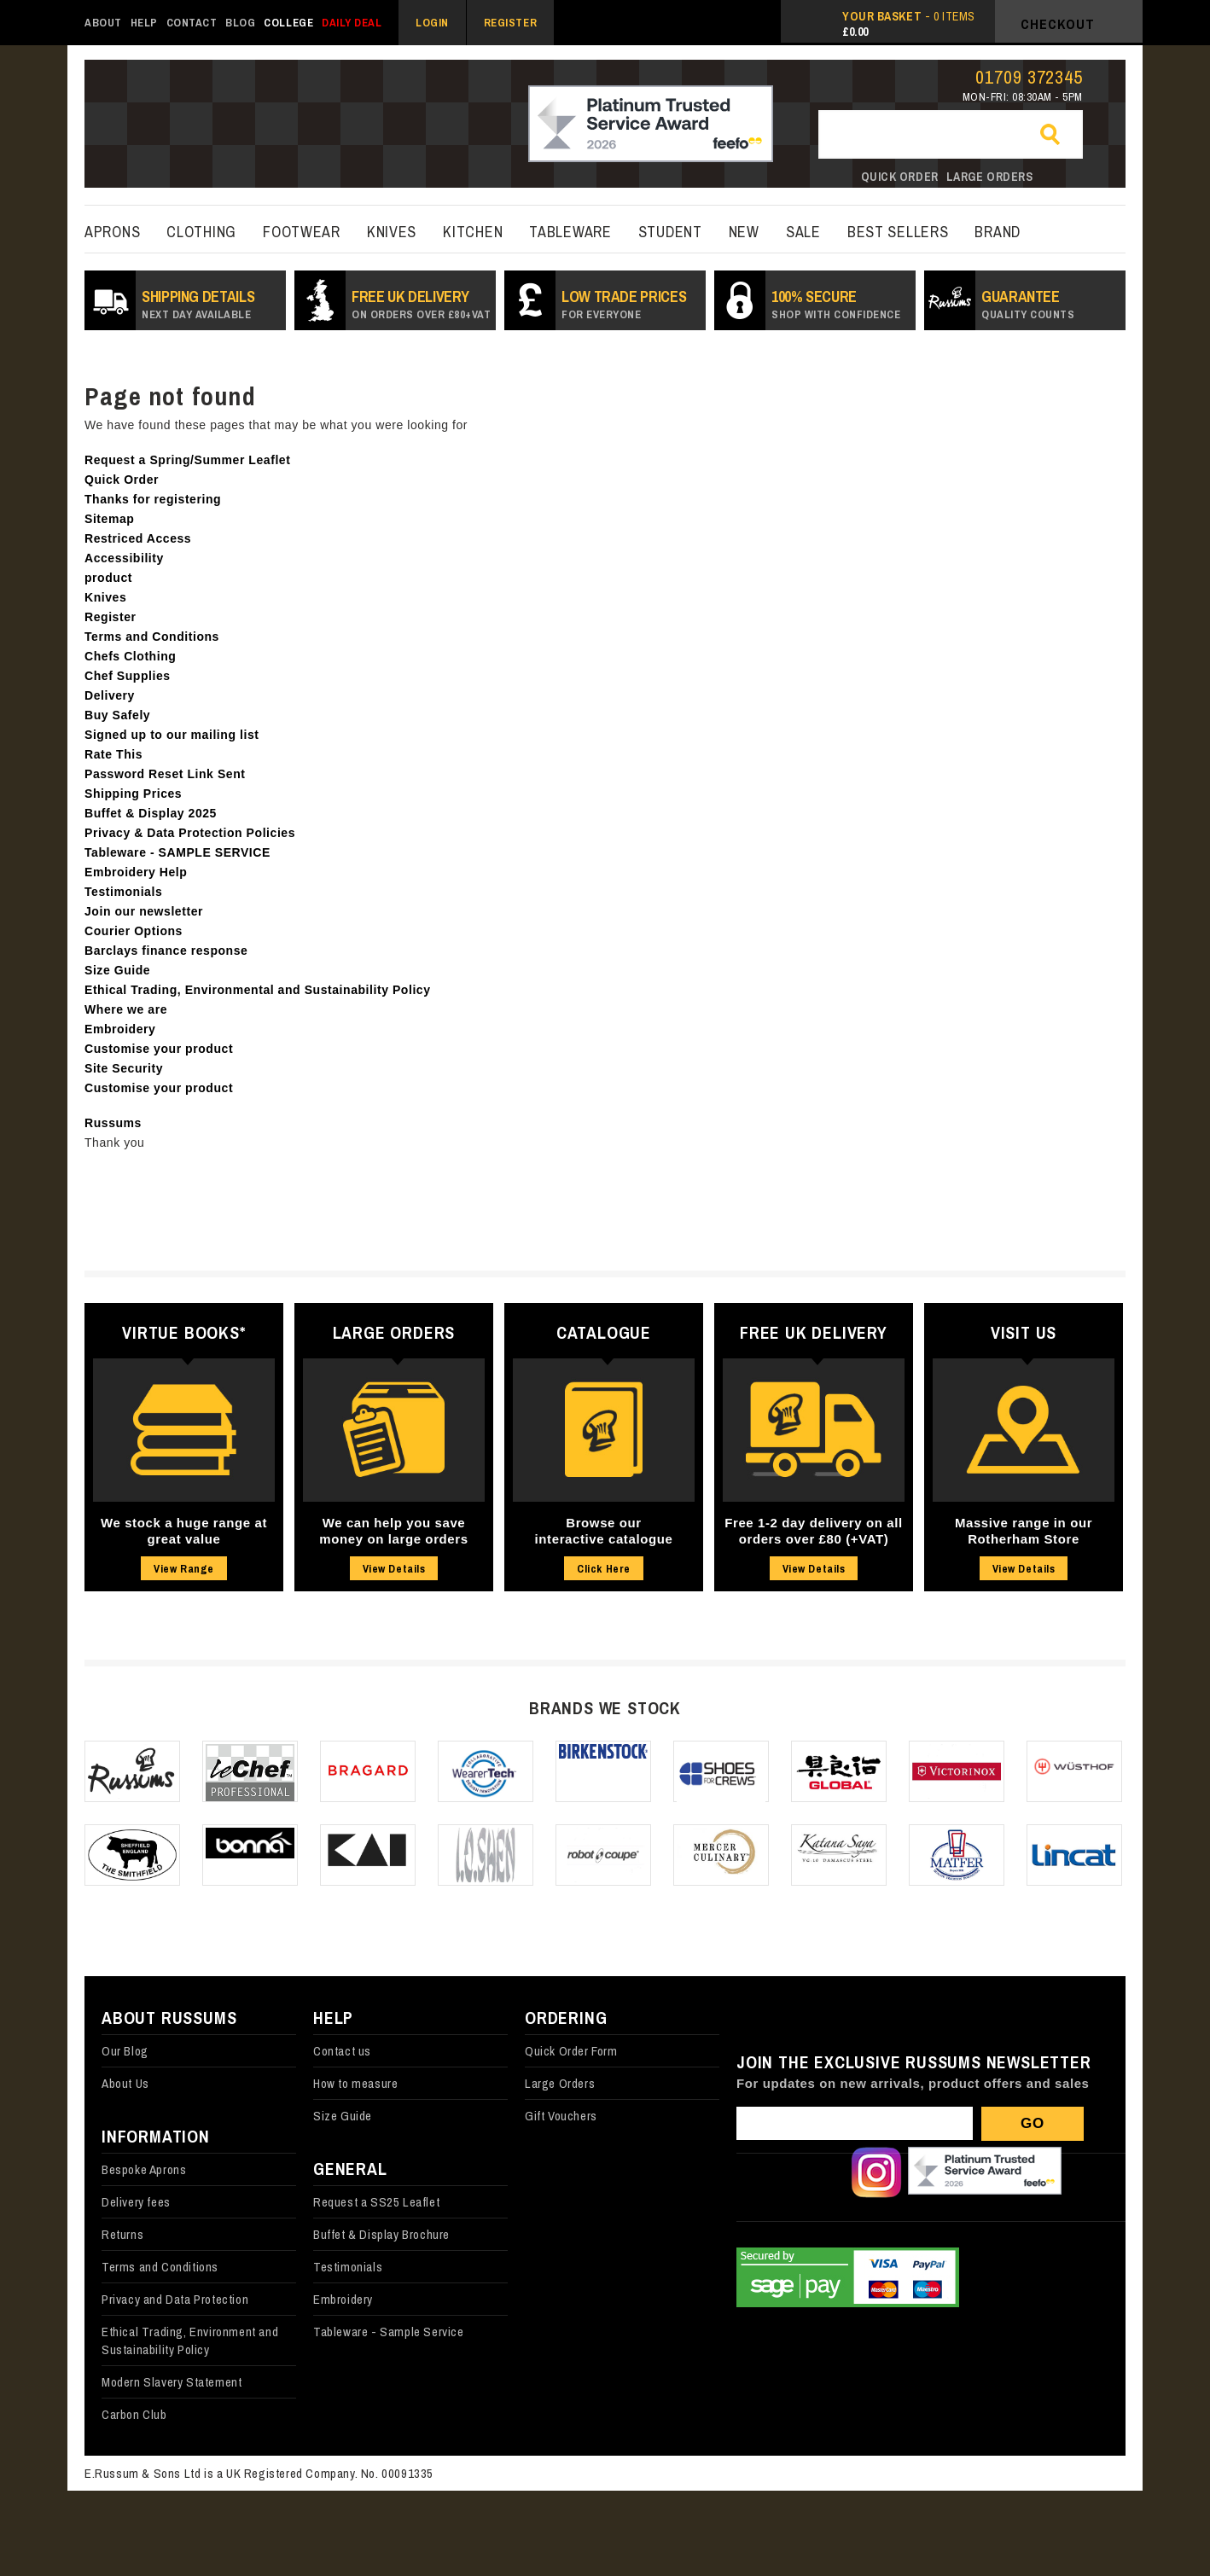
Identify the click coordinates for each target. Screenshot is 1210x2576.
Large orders (989, 176)
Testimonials (123, 891)
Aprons (112, 231)
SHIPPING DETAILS (198, 304)
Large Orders (394, 1332)
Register (510, 22)
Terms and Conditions (151, 636)
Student (670, 231)
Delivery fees (136, 2202)
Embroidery (119, 1029)
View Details (394, 1568)
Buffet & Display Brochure (381, 2234)
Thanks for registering (152, 499)
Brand (997, 231)
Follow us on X (819, 2172)
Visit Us (1023, 1332)
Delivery (109, 695)
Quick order (900, 176)
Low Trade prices (623, 304)
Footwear (301, 231)
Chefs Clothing (130, 656)
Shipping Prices (133, 793)
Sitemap (109, 519)
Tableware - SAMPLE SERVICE (177, 852)
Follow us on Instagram (876, 2172)
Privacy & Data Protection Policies (189, 833)
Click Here (603, 1568)
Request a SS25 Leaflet (376, 2202)
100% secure (835, 304)
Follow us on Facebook (762, 2172)
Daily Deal (351, 22)
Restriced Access (137, 538)
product (108, 577)
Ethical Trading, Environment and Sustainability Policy (190, 2340)
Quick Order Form (571, 2051)
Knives (391, 231)
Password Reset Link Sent (165, 774)
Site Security (123, 1068)
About (103, 22)
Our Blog (125, 2051)
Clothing (201, 231)
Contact (192, 22)
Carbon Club (134, 2414)
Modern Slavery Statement (171, 2382)
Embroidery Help (135, 872)
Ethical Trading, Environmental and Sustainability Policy (257, 990)
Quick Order (121, 479)
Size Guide (117, 970)
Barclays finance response (165, 950)
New (744, 231)
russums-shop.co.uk (185, 125)
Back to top (1167, 2533)
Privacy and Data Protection (175, 2299)
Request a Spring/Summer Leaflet (187, 460)
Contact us (342, 2051)
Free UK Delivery (421, 304)
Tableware (570, 231)
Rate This (113, 754)
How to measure (355, 2083)
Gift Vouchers (561, 2116)
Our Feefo (985, 2172)
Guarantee (1027, 304)
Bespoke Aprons (144, 2169)
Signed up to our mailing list (171, 734)
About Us (125, 2083)
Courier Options (133, 931)
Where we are (125, 1009)
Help (144, 22)
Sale (803, 231)
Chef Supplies (127, 676)
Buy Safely (117, 715)
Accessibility (124, 558)
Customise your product (158, 1048)
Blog (240, 22)
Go (1057, 136)
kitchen (473, 231)
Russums (113, 1123)
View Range (183, 1568)
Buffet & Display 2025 (150, 813)
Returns (122, 2234)
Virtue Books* (183, 1332)
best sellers (898, 231)
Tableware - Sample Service (388, 2331)
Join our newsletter (143, 911)
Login (432, 22)
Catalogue (603, 1332)
